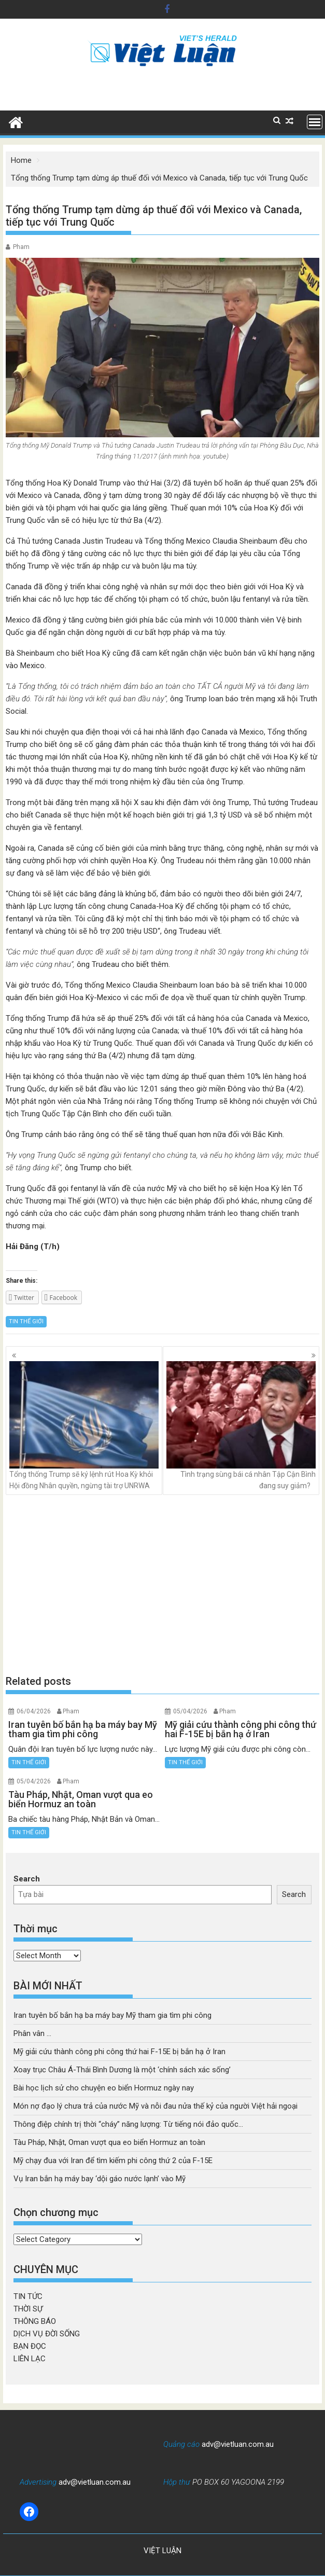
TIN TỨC (28, 2296)
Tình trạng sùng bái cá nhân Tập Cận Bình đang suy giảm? (241, 1425)
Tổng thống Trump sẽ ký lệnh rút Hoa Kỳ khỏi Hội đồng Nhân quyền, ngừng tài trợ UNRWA (84, 1425)
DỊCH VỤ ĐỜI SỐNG (46, 2333)
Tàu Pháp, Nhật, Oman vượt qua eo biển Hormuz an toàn (109, 2142)
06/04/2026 (34, 1711)
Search (26, 1878)
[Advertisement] (162, 1584)
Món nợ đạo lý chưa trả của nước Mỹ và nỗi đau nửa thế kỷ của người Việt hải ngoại (155, 2106)
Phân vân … (32, 2033)
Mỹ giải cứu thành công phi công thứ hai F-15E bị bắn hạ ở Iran (119, 2051)
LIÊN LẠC (29, 2358)
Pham (21, 247)
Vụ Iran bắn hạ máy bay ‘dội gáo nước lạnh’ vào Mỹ (99, 2178)
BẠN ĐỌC (29, 2346)
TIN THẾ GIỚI (26, 1321)
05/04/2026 (190, 1711)
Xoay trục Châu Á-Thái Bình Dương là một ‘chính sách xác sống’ (122, 2069)
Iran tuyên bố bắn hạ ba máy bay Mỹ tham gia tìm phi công (112, 2015)
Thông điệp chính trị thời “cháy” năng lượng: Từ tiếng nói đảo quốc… (128, 2124)
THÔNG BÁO (34, 2321)
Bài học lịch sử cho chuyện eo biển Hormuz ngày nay (103, 2088)
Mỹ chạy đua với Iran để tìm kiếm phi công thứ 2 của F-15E (113, 2160)
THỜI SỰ (28, 2309)
